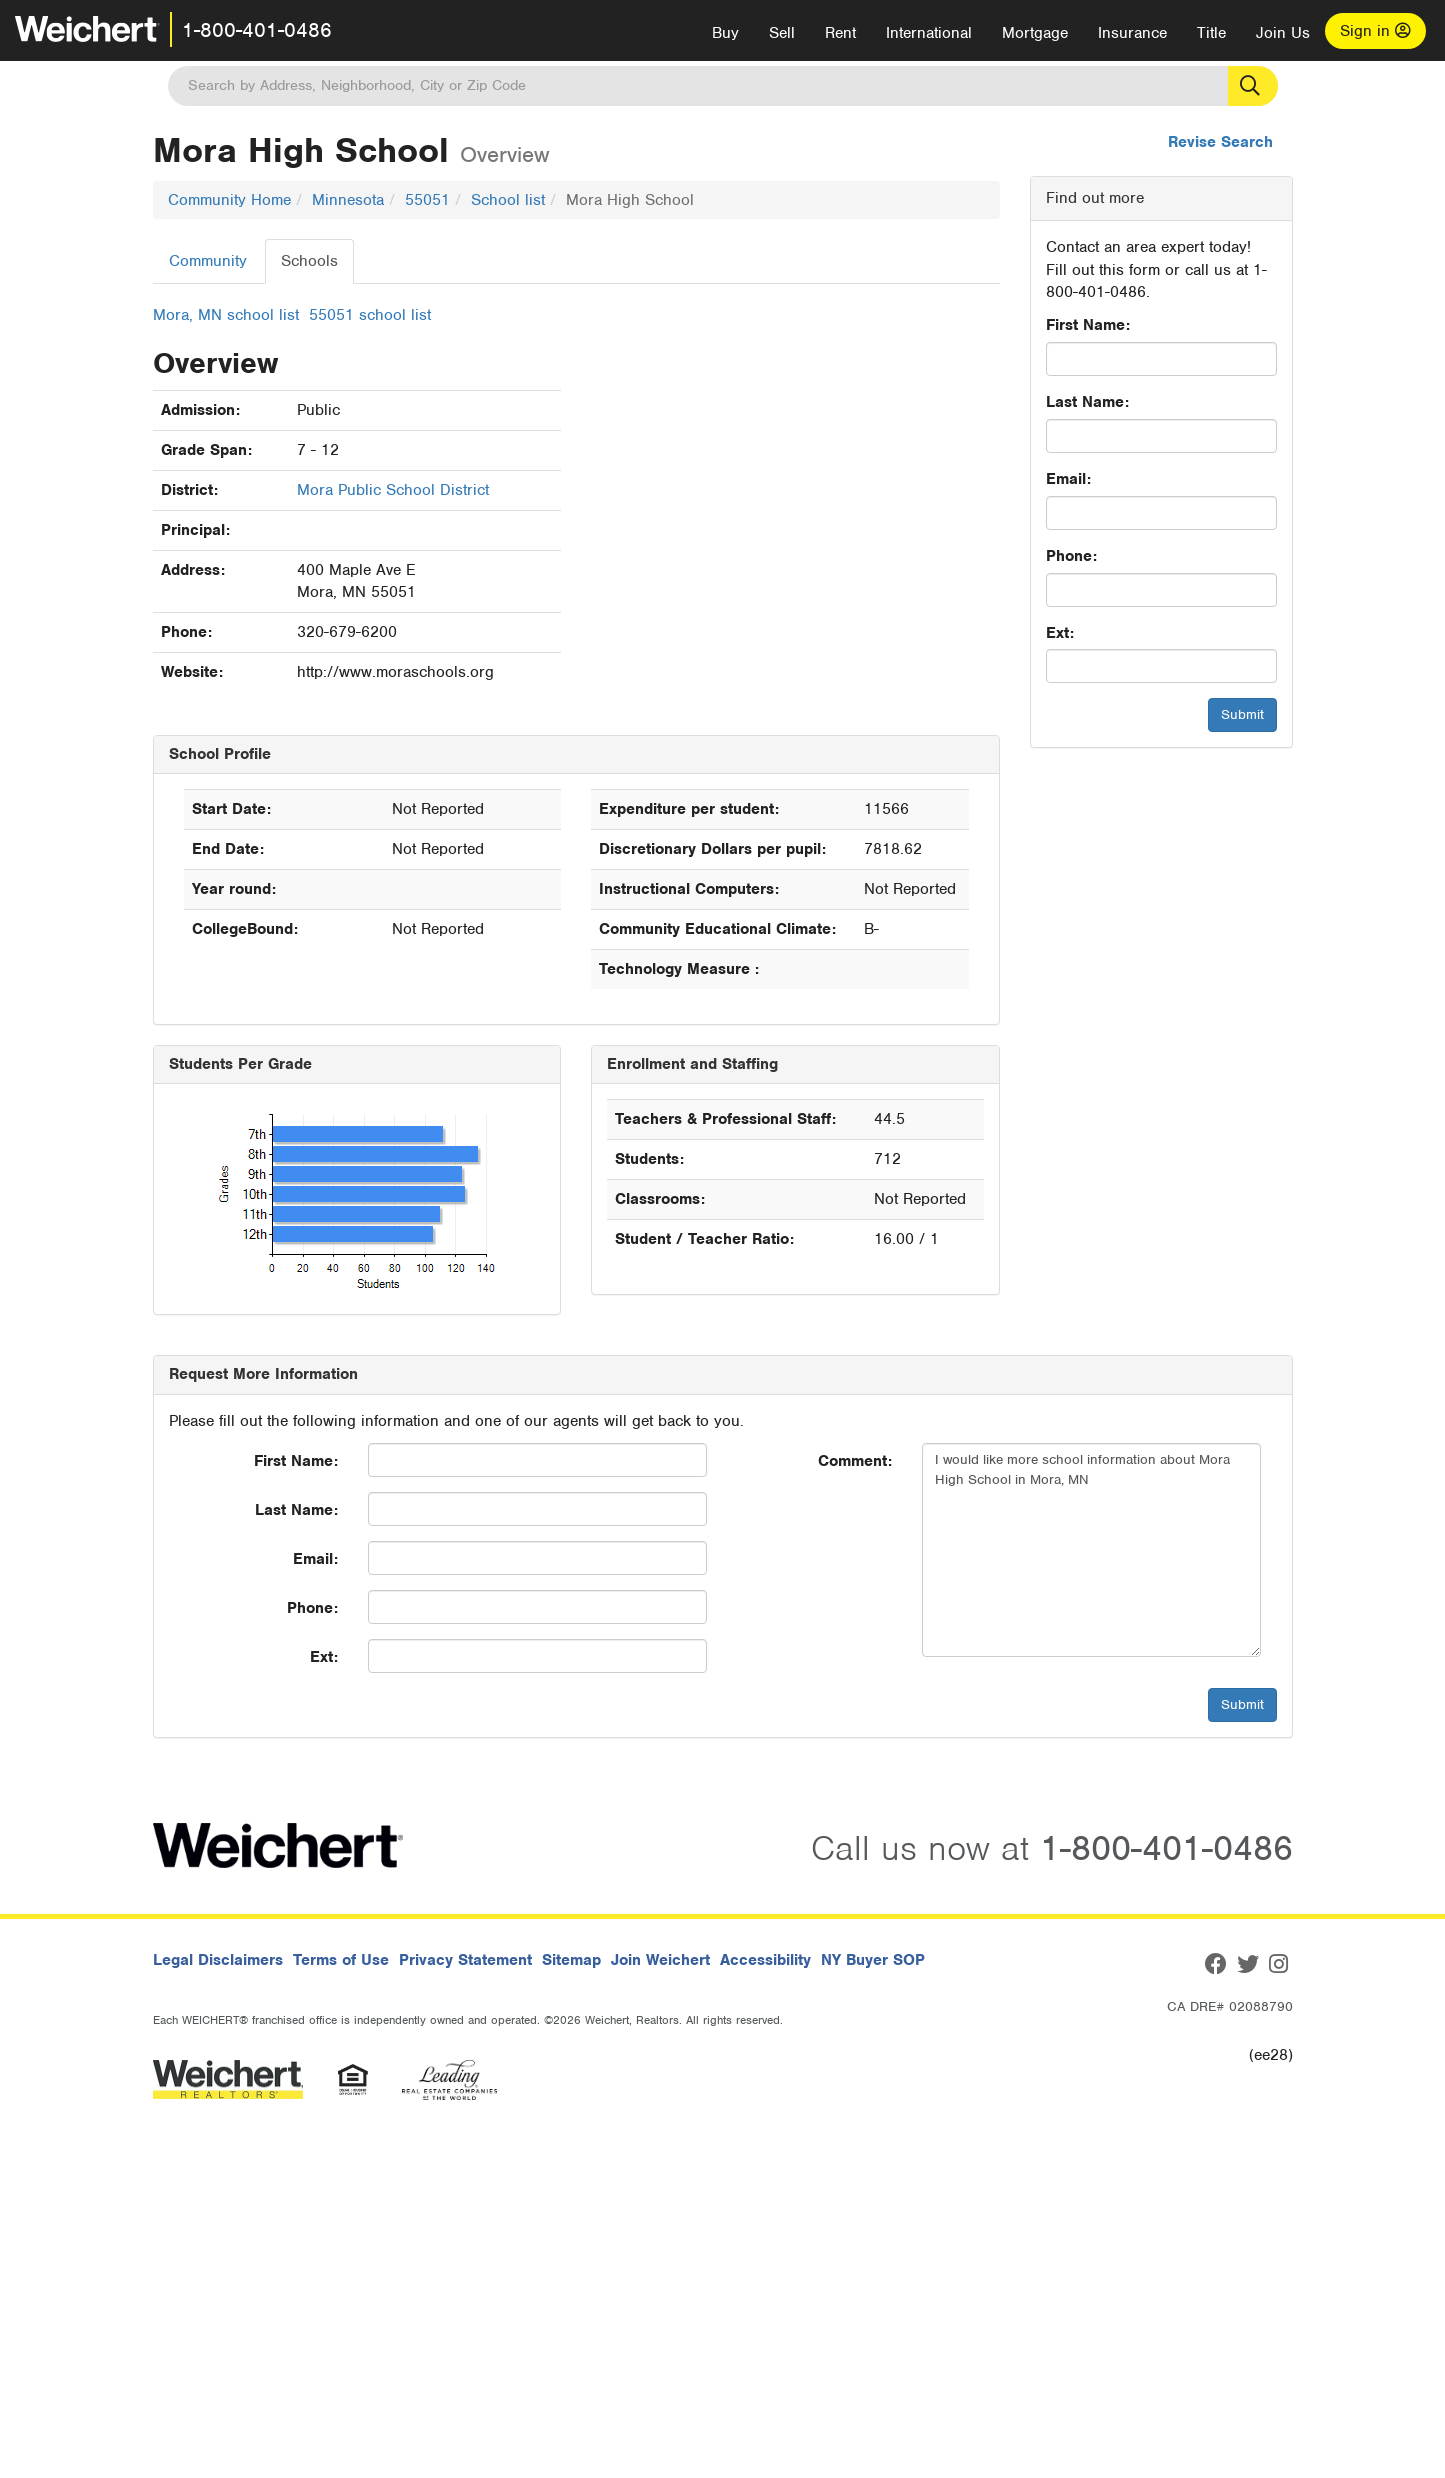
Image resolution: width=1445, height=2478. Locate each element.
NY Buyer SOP (873, 1960)
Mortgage (1035, 33)
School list (508, 200)
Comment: (855, 1461)
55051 (427, 200)
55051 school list (370, 315)
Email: (1068, 479)
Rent (840, 33)
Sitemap (571, 1960)
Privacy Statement (465, 1960)
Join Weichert (660, 1960)
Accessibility (765, 1960)
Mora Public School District (393, 490)
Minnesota (348, 200)
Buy (725, 33)
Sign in (1375, 31)
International (929, 33)
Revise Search (1220, 142)
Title (1211, 33)
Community (208, 261)
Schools (309, 261)
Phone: (1071, 556)
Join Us (1283, 33)
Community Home (229, 200)
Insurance (1132, 33)
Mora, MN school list (226, 315)
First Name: (1088, 325)
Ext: (1060, 633)
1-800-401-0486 (257, 30)
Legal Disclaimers (218, 1960)
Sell (782, 33)
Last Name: (1087, 402)
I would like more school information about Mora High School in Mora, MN (1091, 1550)
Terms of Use (341, 1960)
